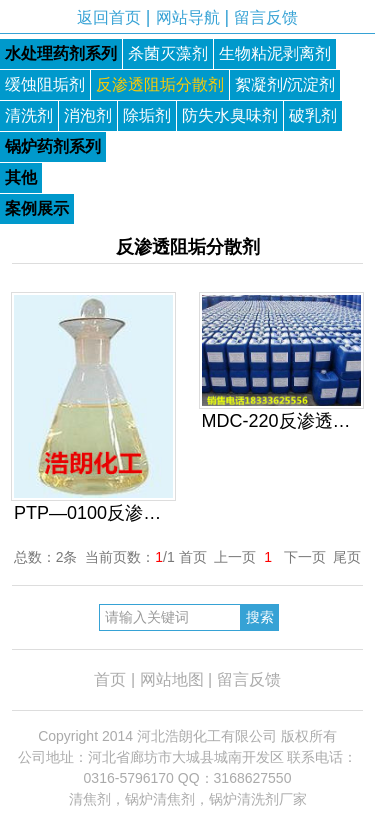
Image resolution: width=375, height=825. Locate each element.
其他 (21, 177)
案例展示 (37, 208)
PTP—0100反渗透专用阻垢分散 (93, 513)
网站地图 (172, 679)
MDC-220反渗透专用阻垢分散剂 (281, 421)
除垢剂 (147, 115)
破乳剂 (313, 115)
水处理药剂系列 (61, 53)
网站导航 (188, 17)
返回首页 (109, 17)
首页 (110, 679)
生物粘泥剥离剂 (275, 53)
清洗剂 (29, 115)
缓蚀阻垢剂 (45, 84)
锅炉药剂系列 (53, 146)
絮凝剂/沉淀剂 (285, 84)
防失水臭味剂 (230, 115)
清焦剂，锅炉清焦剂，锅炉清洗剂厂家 (188, 799)
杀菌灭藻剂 (168, 53)
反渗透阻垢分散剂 (160, 84)
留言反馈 (266, 17)
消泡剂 (88, 115)
